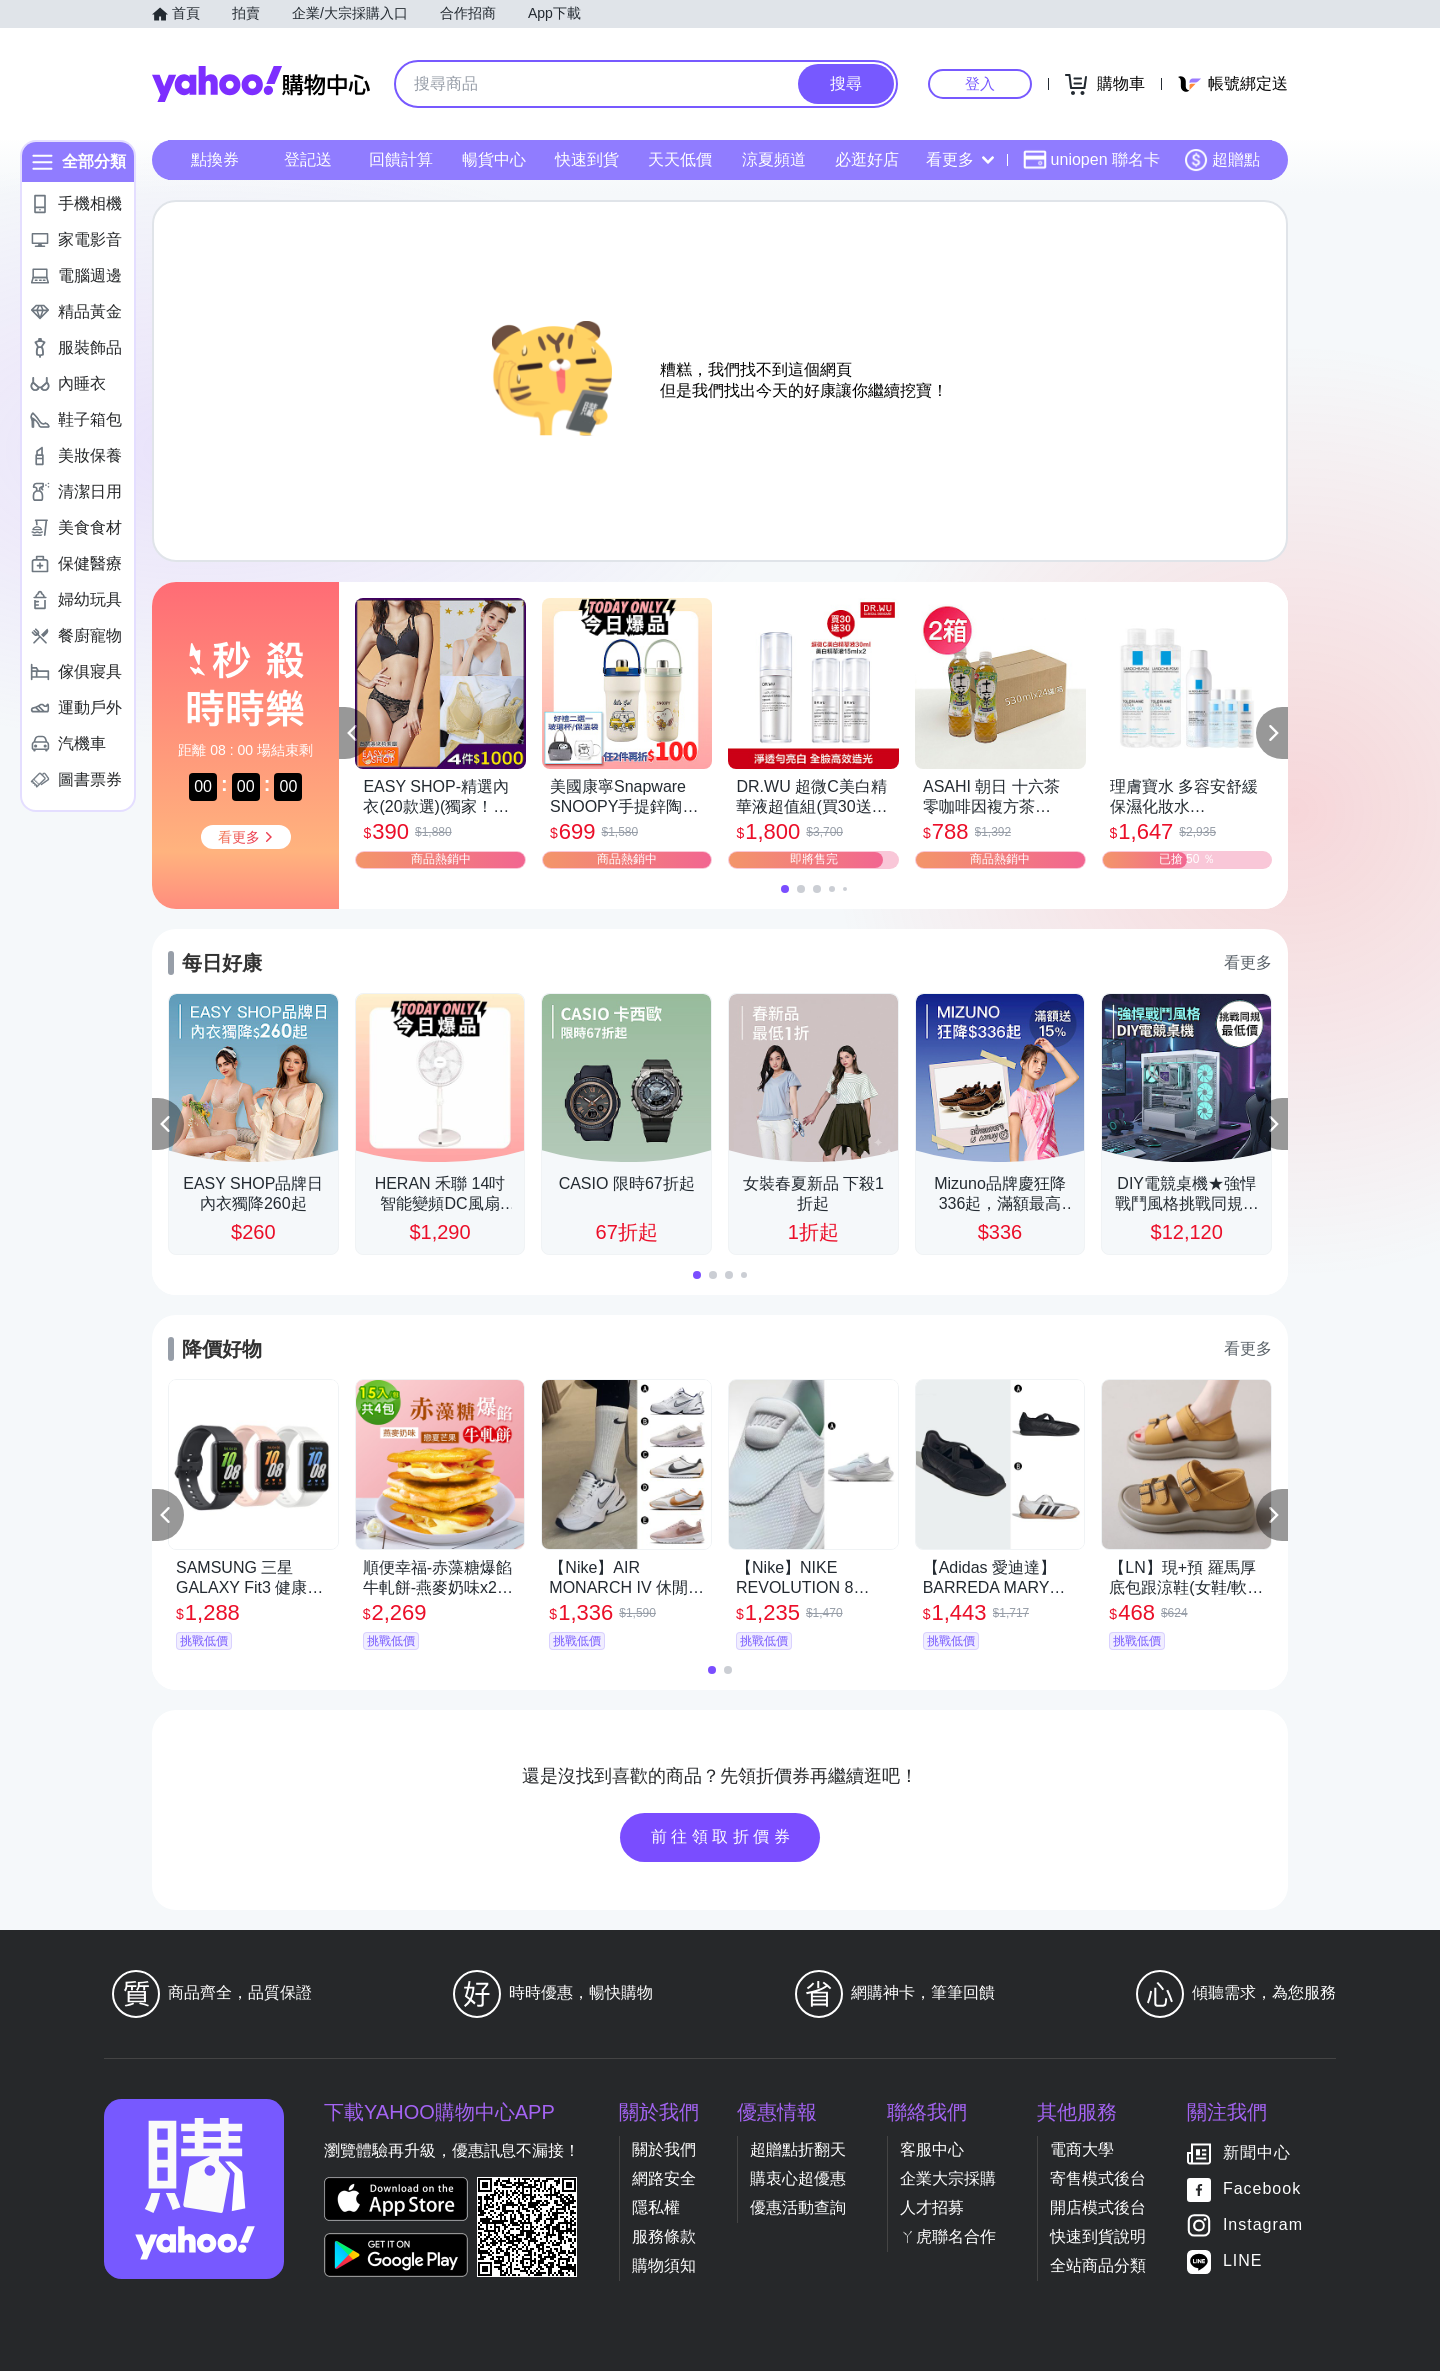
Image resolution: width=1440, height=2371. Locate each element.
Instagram (1263, 2224)
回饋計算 (401, 159)
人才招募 (932, 2207)
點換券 (215, 159)
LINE (1243, 2260)
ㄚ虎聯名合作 (948, 2236)
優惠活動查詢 (798, 2207)
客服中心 (932, 2149)
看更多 (960, 159)
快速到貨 (587, 159)
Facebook (1262, 2188)
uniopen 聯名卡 (1091, 160)
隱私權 (656, 2207)
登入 (980, 83)
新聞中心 (1257, 2152)
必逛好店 (867, 159)
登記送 (308, 159)
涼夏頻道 (774, 159)
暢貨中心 (494, 159)
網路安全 (664, 2178)
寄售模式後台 (1098, 2178)
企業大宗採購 (948, 2178)
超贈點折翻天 (798, 2149)
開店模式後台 (1098, 2207)
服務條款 (664, 2236)
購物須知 (664, 2265)
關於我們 (664, 2149)
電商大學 (1082, 2149)
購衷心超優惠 (798, 2178)
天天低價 (680, 159)
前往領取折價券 (723, 1836)
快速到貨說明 (1098, 2236)
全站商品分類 (1098, 2265)
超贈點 (1222, 160)
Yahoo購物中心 (261, 84)
